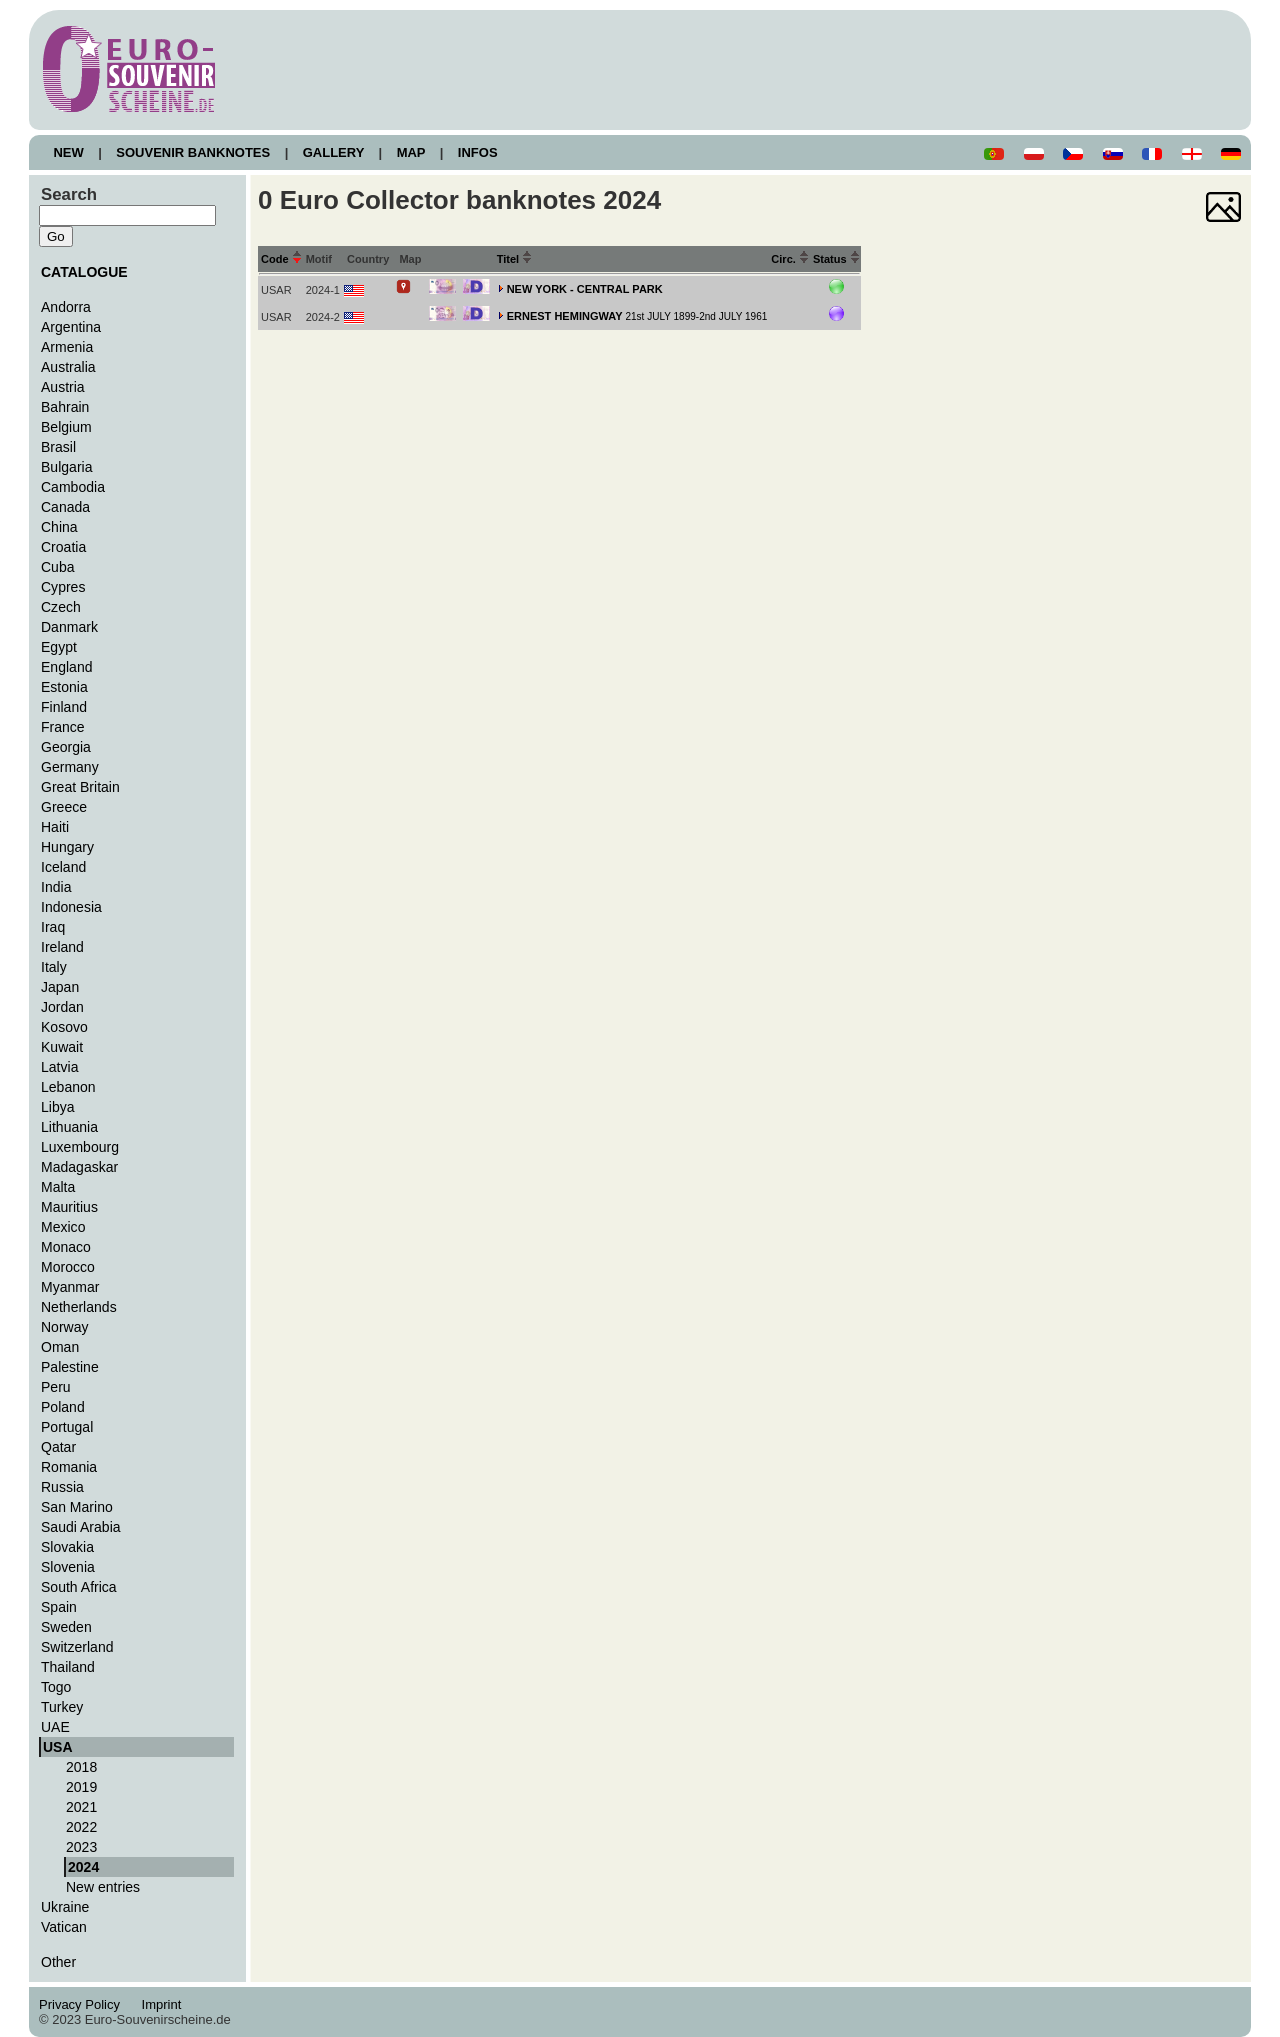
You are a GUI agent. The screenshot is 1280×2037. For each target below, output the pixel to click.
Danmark (69, 627)
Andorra (66, 307)
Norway (65, 1327)
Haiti (55, 827)
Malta (58, 1187)
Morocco (68, 1267)
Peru (56, 1387)
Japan (60, 987)
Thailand (68, 1667)
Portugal (67, 1427)
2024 (83, 1867)
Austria (63, 387)
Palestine (70, 1367)
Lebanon (68, 1087)
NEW (68, 152)
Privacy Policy (85, 2004)
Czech (61, 607)
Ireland (62, 947)
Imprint (164, 2004)
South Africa (79, 1587)
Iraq (53, 927)
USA (58, 1747)
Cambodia (73, 487)
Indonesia (71, 907)
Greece (64, 807)
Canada (65, 507)
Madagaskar (79, 1167)
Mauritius (69, 1207)
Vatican (64, 1927)
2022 (81, 1827)
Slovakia (67, 1547)
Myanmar (70, 1287)
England (66, 667)
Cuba (58, 567)
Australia (68, 367)
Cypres (63, 587)
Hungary (67, 847)
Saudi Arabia (81, 1527)
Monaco (66, 1247)
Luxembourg (80, 1147)
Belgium (66, 427)
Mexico (63, 1227)
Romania (69, 1467)
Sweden (66, 1627)
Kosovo (64, 1027)
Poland (63, 1407)
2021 (81, 1807)
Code (281, 259)
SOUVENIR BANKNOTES (193, 152)
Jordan (62, 1007)
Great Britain (80, 787)
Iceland (63, 867)
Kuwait (62, 1047)
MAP (411, 152)
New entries (103, 1887)
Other (58, 1962)
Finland (64, 707)
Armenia (67, 347)
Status (836, 259)
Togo (56, 1687)
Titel (515, 259)
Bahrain (65, 407)
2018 (81, 1767)
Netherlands (79, 1307)
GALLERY (333, 152)
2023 (81, 1847)
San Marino (77, 1507)
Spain (59, 1607)
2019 (81, 1787)
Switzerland (77, 1647)
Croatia (63, 547)
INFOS (477, 152)
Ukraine (65, 1907)
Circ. (790, 259)
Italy (54, 967)
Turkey (62, 1707)
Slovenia (68, 1567)
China (59, 527)
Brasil (58, 447)
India (56, 887)
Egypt (59, 647)
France (63, 727)
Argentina (71, 327)
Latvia (59, 1067)
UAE (55, 1727)
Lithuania (69, 1127)
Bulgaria (66, 467)
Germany (70, 767)
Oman (60, 1347)
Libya (58, 1107)
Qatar (58, 1447)
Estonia (64, 687)
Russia (62, 1487)
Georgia (66, 747)
